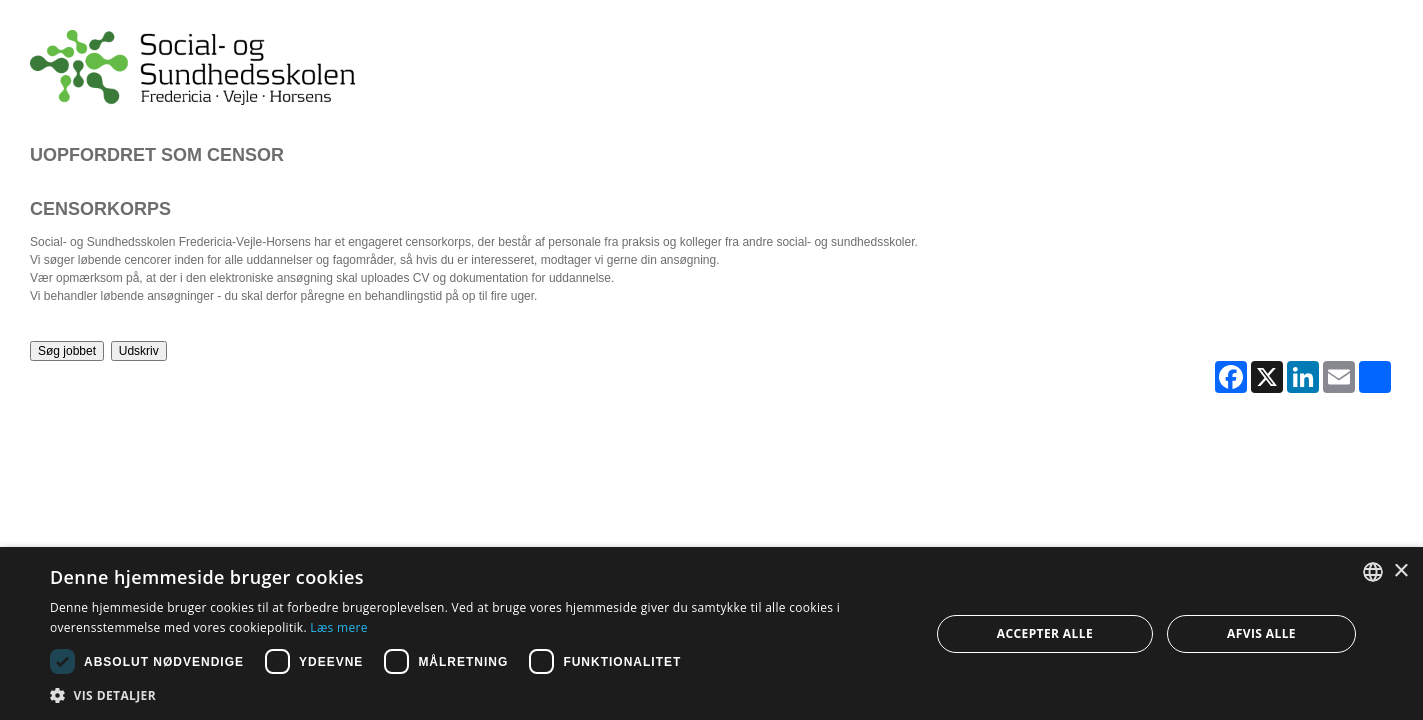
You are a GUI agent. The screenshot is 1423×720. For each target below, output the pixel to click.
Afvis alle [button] (1261, 633)
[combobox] (1373, 572)
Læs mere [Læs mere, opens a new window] (338, 627)
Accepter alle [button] (1045, 633)
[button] (476, 695)
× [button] (1400, 571)
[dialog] (711, 633)
